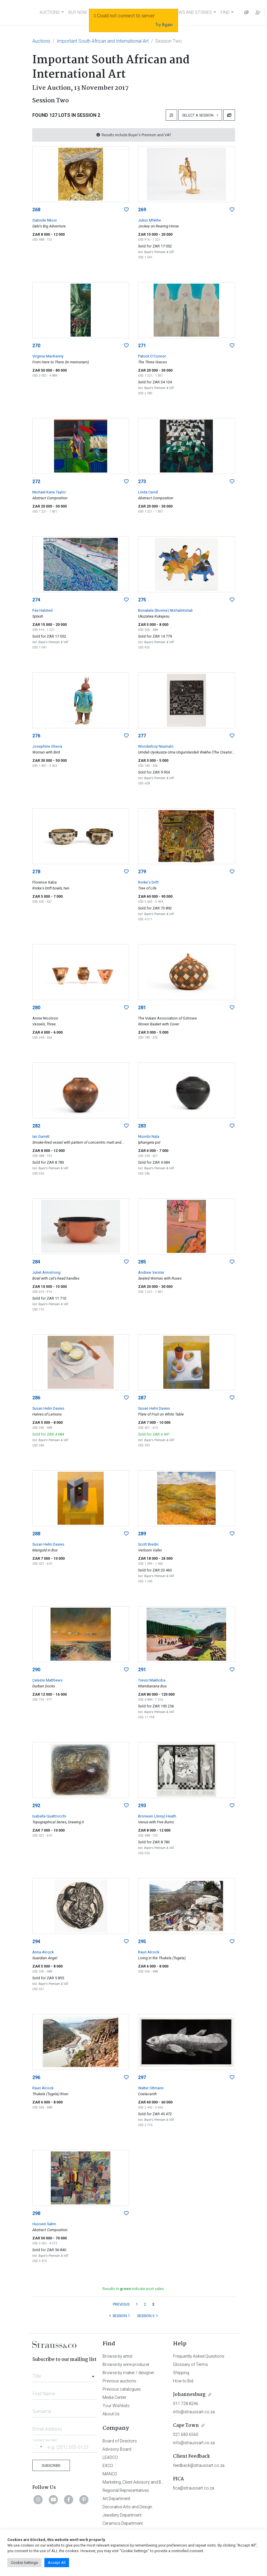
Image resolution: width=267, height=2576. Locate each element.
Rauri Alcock (148, 1952)
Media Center (114, 2397)
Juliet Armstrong (46, 1272)
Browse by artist (117, 2356)
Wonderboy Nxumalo (156, 746)
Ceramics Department (123, 2523)
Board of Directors (120, 2441)
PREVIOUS (121, 2304)
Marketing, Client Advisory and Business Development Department (163, 2482)
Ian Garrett (41, 1136)
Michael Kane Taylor (49, 492)
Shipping (181, 2372)
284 (36, 1262)
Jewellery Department (122, 2515)
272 (36, 481)
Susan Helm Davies (48, 1408)
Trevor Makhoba (151, 1680)
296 (36, 2077)
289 (142, 1533)
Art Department (116, 2498)
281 (142, 1007)
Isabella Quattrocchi (49, 1816)
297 (142, 2077)
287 (142, 1398)
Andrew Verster (151, 1272)
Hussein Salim (44, 2224)
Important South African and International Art (103, 41)
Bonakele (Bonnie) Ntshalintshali (165, 610)
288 (36, 1533)
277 (142, 736)
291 (142, 1669)
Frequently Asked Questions (198, 2356)
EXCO (108, 2465)
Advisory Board (117, 2449)
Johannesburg (189, 2394)
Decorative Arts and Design (127, 2507)
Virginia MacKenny (47, 356)
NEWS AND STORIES (192, 12)
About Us (111, 2414)
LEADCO (110, 2457)
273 (142, 481)
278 (36, 871)
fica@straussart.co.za (193, 2488)
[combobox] (64, 2374)
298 (36, 2213)
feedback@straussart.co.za (198, 2465)
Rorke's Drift (148, 882)
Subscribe (51, 2465)
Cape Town (186, 2425)
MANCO (110, 2474)
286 (36, 1398)
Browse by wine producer (126, 2364)
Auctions (41, 41)
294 (36, 1941)
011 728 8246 (185, 2403)
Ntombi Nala (148, 1136)
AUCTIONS (50, 12)
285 (142, 1262)
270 (36, 345)
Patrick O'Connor (152, 356)
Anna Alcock (43, 1952)
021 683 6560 (185, 2434)
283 (142, 1126)
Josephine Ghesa (47, 746)
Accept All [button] (57, 2562)
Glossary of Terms (190, 2364)
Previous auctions (119, 2381)
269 (142, 209)
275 (142, 600)
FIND (225, 12)
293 (142, 1805)
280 (36, 1007)
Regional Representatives (126, 2490)
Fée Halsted (42, 610)
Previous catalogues (122, 2389)
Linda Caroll (148, 492)
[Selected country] (38, 2447)
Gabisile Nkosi (44, 220)
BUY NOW (77, 12)
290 (36, 1669)
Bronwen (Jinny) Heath (157, 1816)
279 (142, 871)
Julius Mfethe (149, 220)
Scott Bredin (148, 1544)
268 (36, 209)
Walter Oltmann (151, 2088)
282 (36, 1126)
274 (36, 600)
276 (36, 736)
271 (142, 345)
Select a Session (198, 115)
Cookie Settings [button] (24, 2562)
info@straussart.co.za (194, 2411)
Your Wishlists (116, 2405)
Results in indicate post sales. (134, 2288)
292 (36, 1805)
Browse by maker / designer (128, 2372)
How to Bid (183, 2381)
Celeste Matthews (47, 1680)
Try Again (164, 24)
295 (142, 1941)
